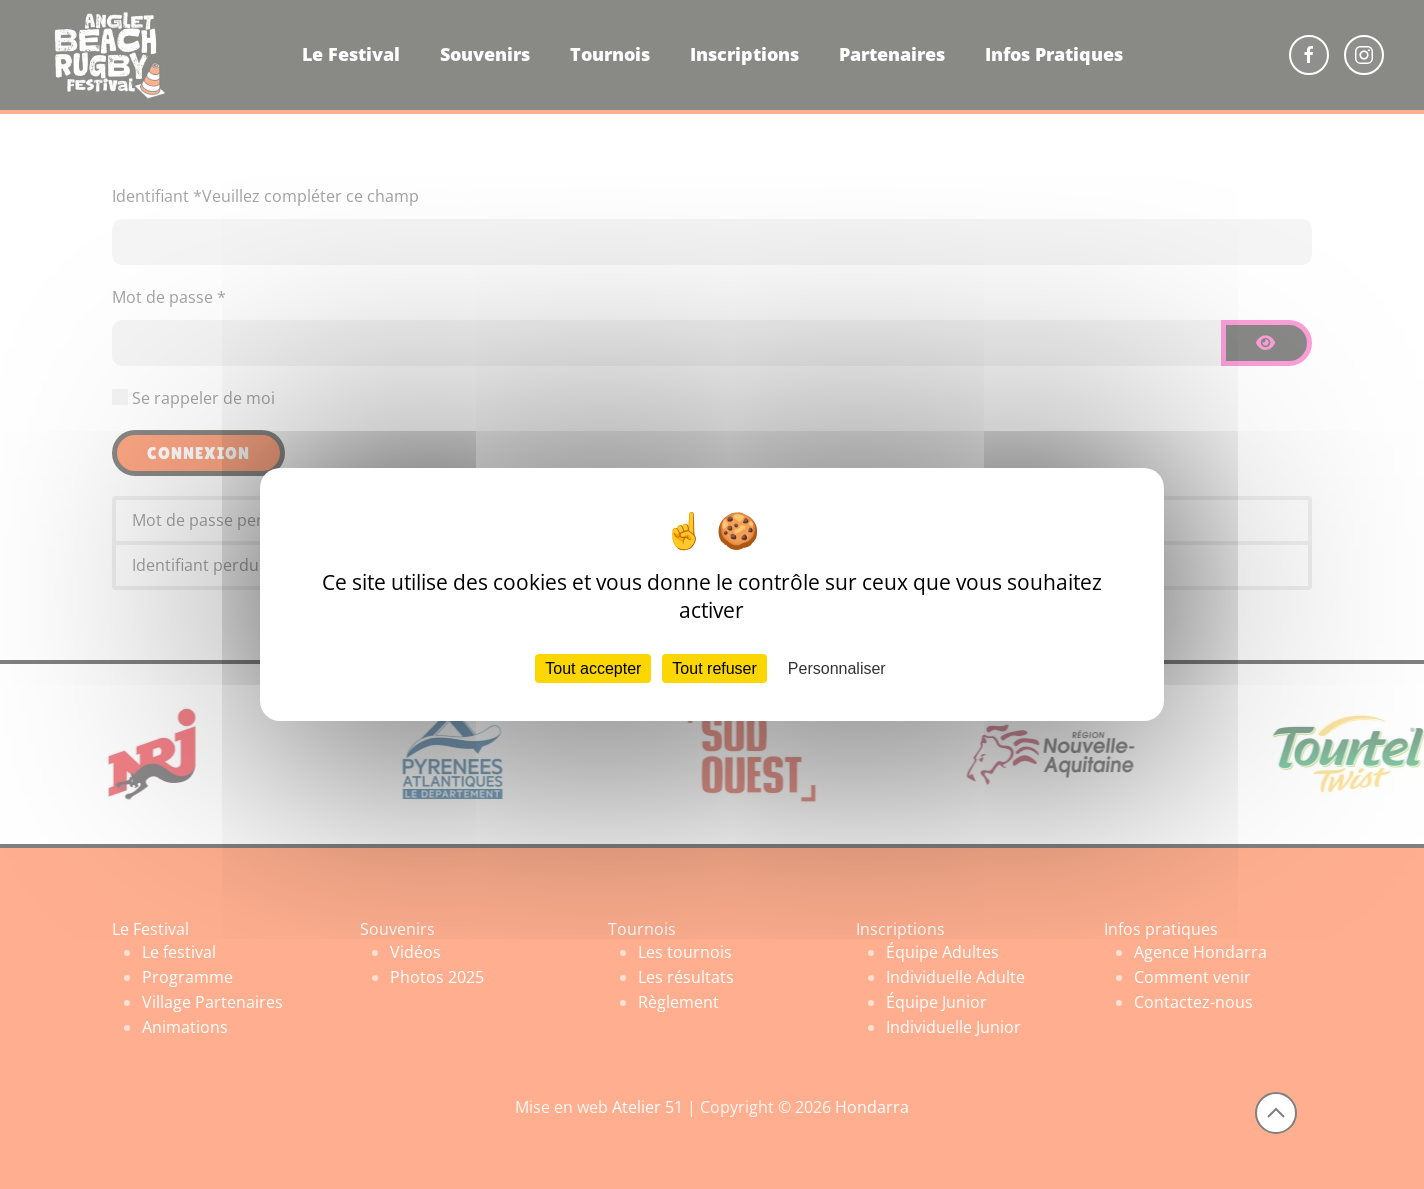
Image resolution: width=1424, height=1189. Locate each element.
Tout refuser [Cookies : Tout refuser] (714, 668)
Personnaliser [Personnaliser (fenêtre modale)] (837, 668)
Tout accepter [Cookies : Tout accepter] (593, 668)
